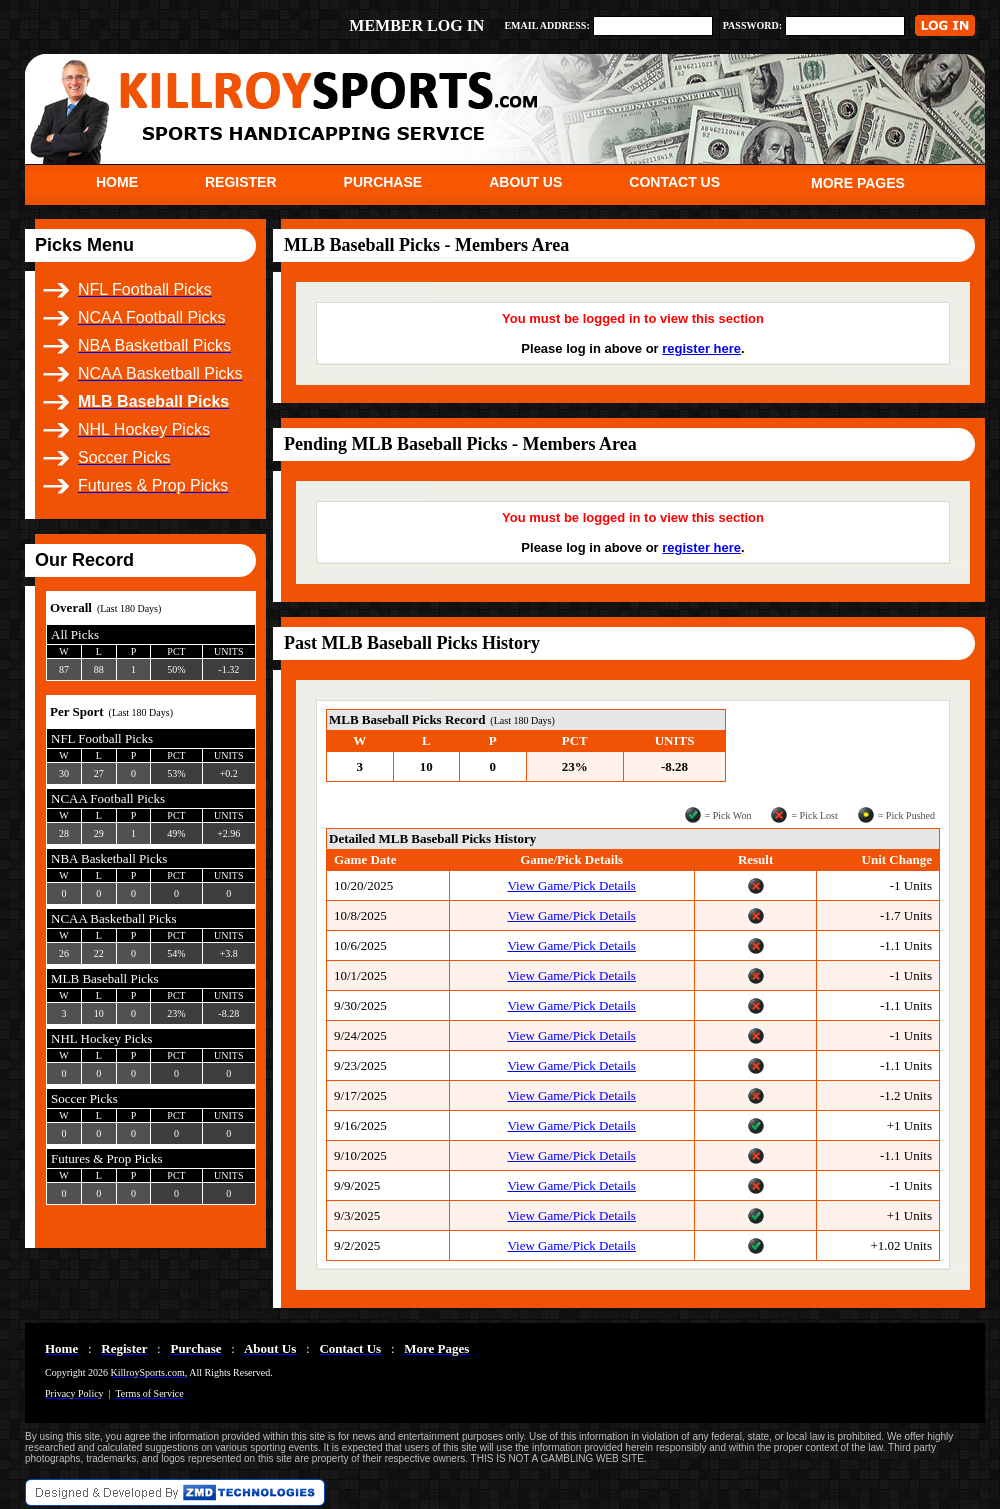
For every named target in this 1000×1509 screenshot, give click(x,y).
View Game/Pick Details (571, 885)
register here (701, 348)
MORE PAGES (858, 183)
